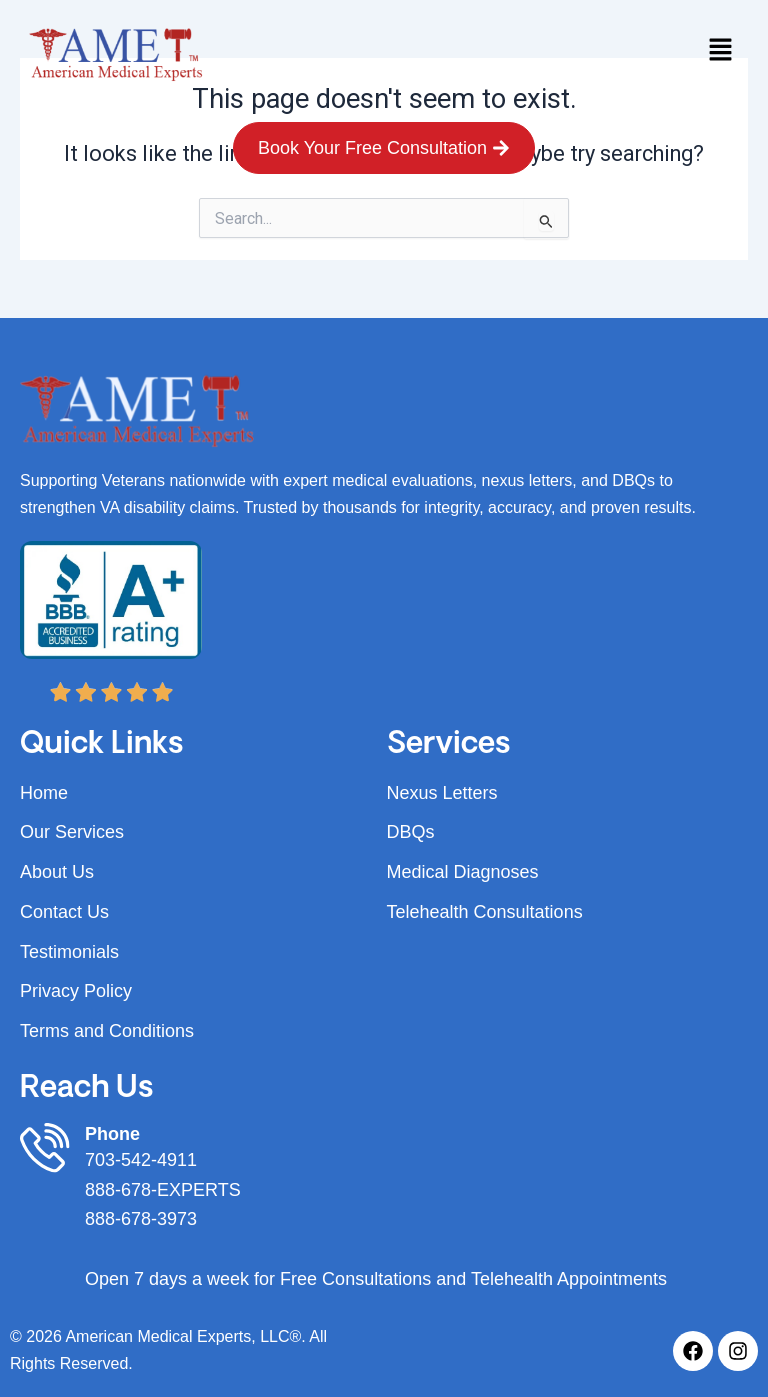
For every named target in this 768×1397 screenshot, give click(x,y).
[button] (720, 51)
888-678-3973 (141, 1219)
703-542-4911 (141, 1160)
